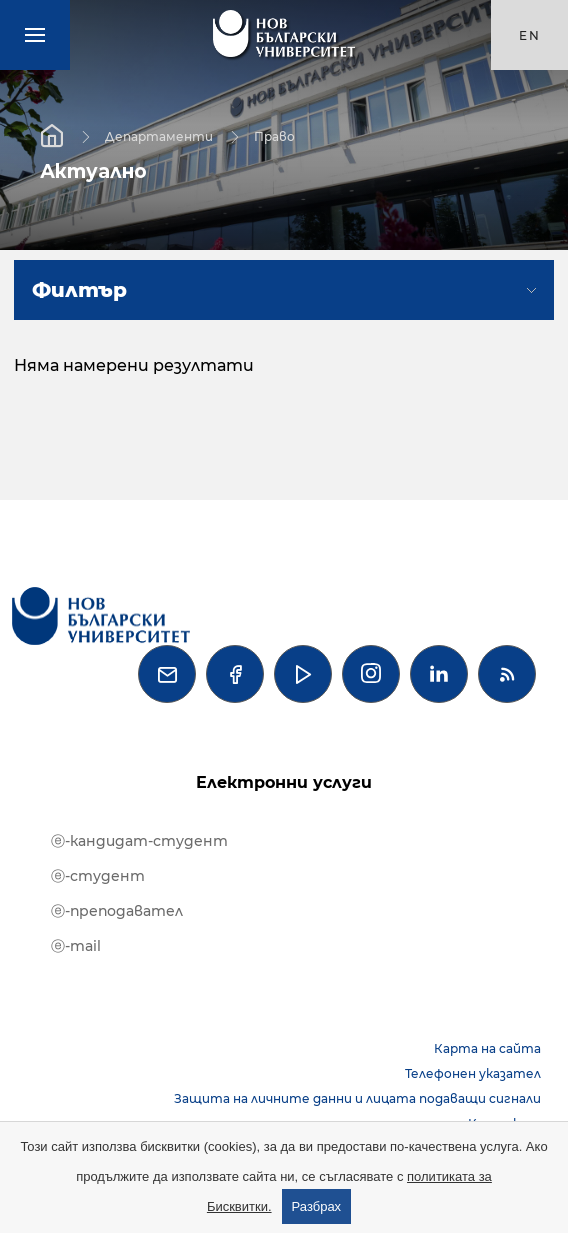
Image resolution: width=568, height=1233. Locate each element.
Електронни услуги (284, 782)
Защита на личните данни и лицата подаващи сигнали (357, 1098)
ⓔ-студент (98, 876)
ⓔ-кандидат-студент (139, 841)
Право (274, 135)
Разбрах (317, 1206)
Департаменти (159, 135)
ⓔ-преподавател (117, 911)
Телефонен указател (473, 1073)
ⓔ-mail (76, 946)
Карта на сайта (487, 1048)
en (530, 35)
